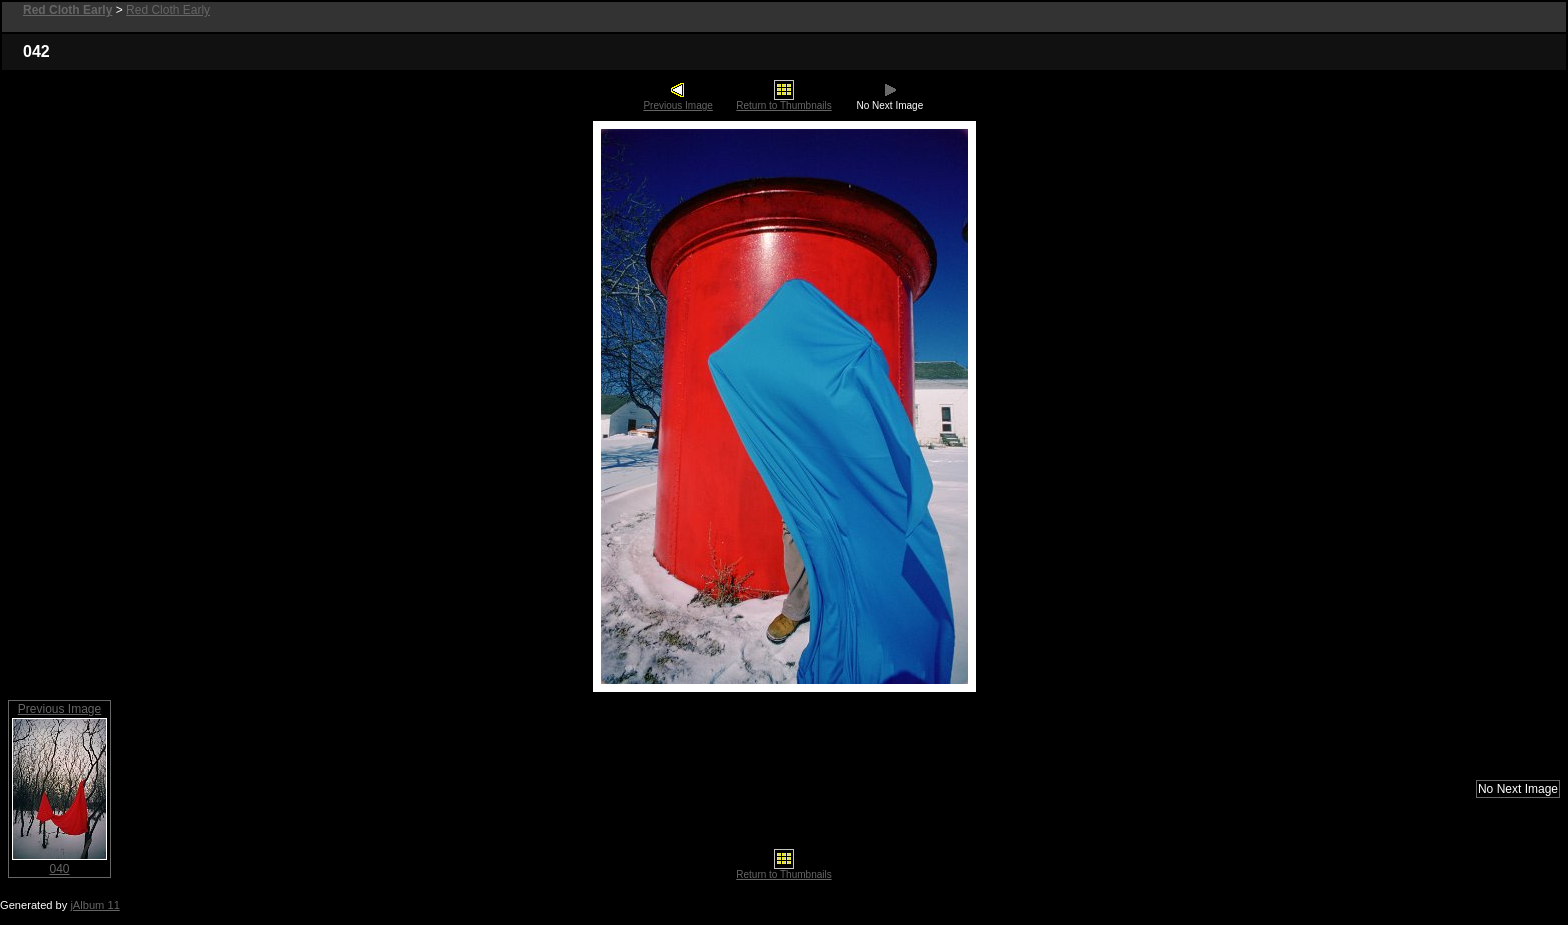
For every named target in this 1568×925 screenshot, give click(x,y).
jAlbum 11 (94, 905)
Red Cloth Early (168, 10)
